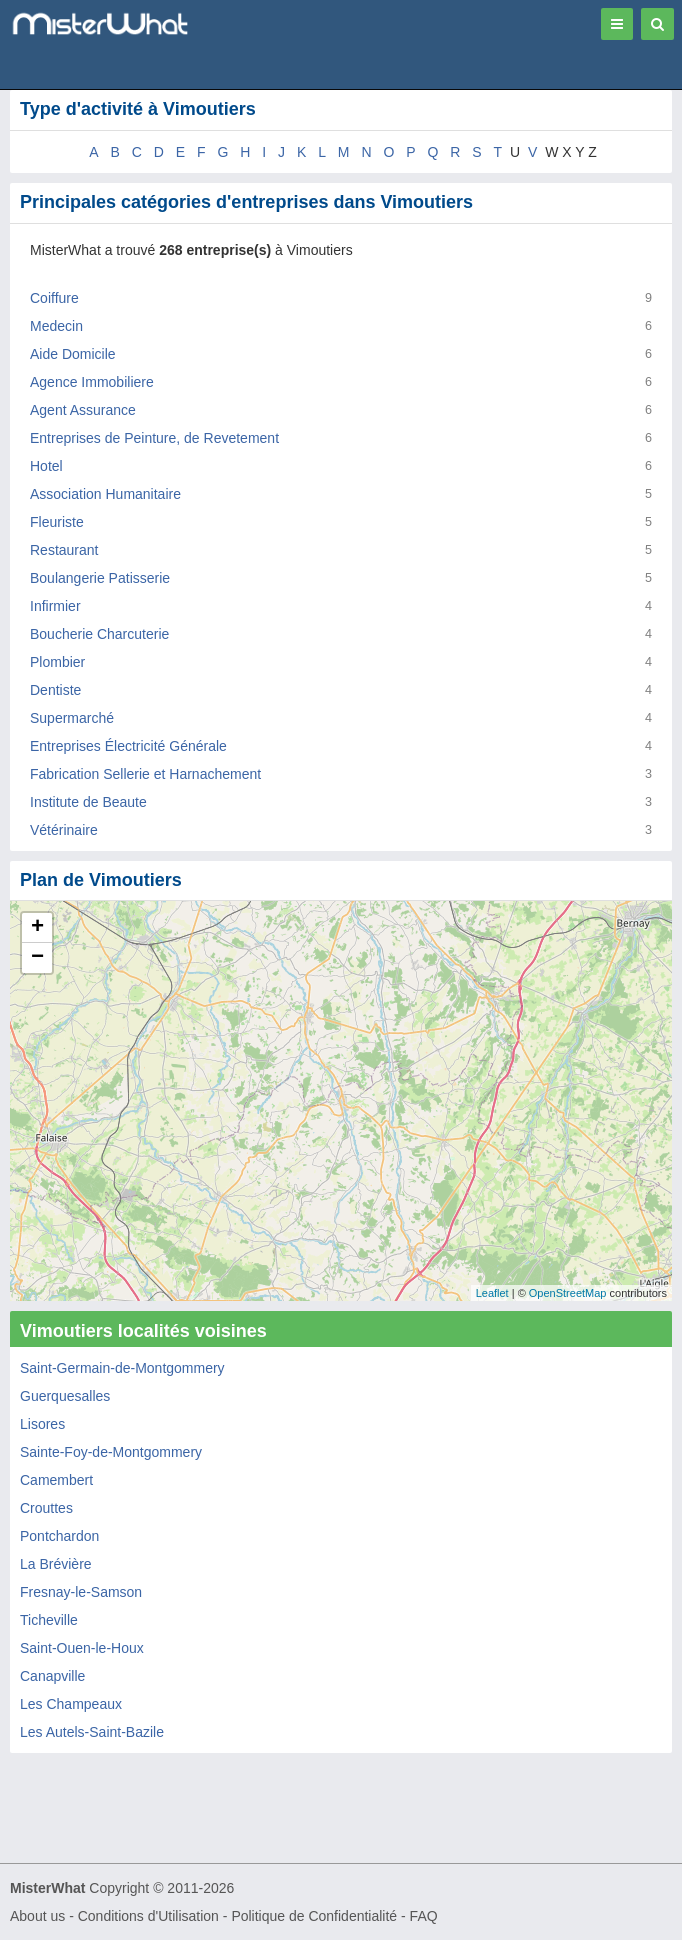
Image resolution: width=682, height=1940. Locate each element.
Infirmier (55, 606)
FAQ (424, 1916)
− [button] (37, 958)
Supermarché (72, 718)
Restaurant (64, 550)
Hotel (46, 466)
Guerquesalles (65, 1396)
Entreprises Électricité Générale (128, 746)
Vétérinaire (64, 830)
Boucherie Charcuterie (99, 634)
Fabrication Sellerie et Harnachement (145, 774)
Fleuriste (57, 522)
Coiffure (54, 298)
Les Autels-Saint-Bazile (92, 1732)
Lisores (42, 1424)
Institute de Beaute (88, 802)
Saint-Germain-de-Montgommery (122, 1368)
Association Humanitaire (105, 494)
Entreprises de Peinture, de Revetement (154, 438)
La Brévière (56, 1564)
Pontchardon (59, 1536)
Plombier (57, 662)
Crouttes (46, 1508)
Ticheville (49, 1620)
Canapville (52, 1676)
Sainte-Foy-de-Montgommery (111, 1452)
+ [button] (37, 928)
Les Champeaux (71, 1704)
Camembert (56, 1480)
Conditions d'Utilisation (148, 1916)
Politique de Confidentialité (314, 1916)
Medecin (56, 326)
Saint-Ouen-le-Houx (82, 1648)
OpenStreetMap (568, 1293)
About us (37, 1916)
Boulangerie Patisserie (100, 578)
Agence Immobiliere (92, 382)
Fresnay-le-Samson (81, 1592)
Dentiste (55, 690)
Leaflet (492, 1293)
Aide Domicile (73, 354)
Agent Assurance (83, 410)
